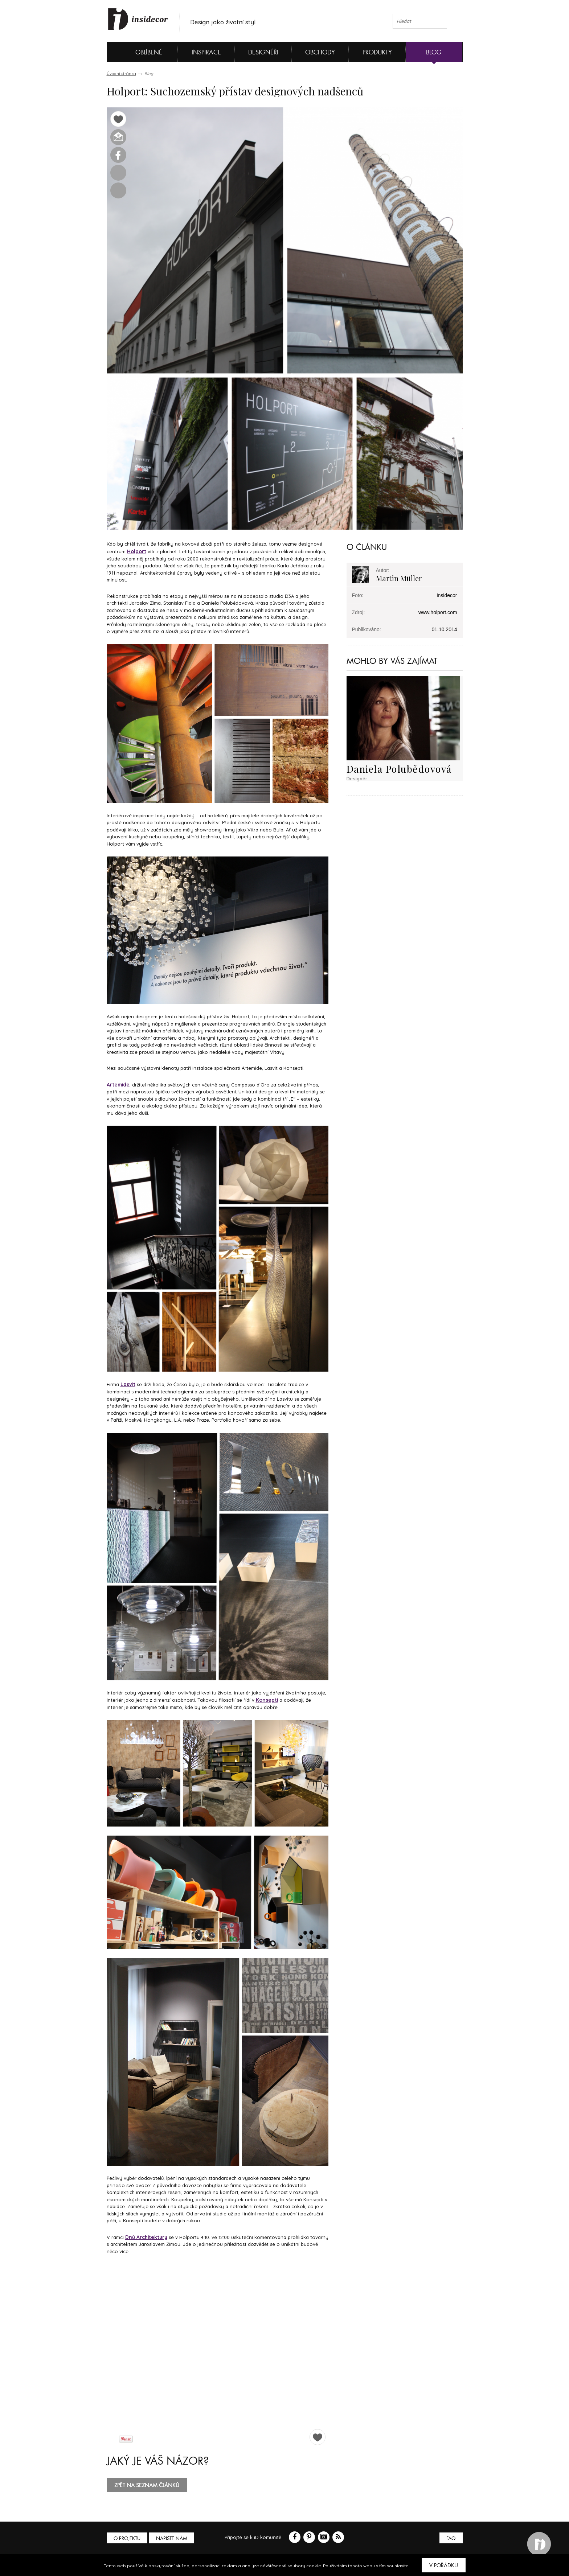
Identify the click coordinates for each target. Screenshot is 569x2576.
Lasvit (127, 1383)
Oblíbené (136, 52)
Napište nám (173, 2536)
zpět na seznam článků (146, 2483)
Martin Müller (399, 578)
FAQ (450, 2536)
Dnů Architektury (145, 2235)
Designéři (263, 52)
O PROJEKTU (127, 2536)
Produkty (377, 52)
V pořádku (443, 2565)
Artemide (117, 1083)
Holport (136, 551)
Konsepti (266, 1698)
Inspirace (206, 52)
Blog (434, 52)
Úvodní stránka (121, 73)
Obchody (320, 52)
